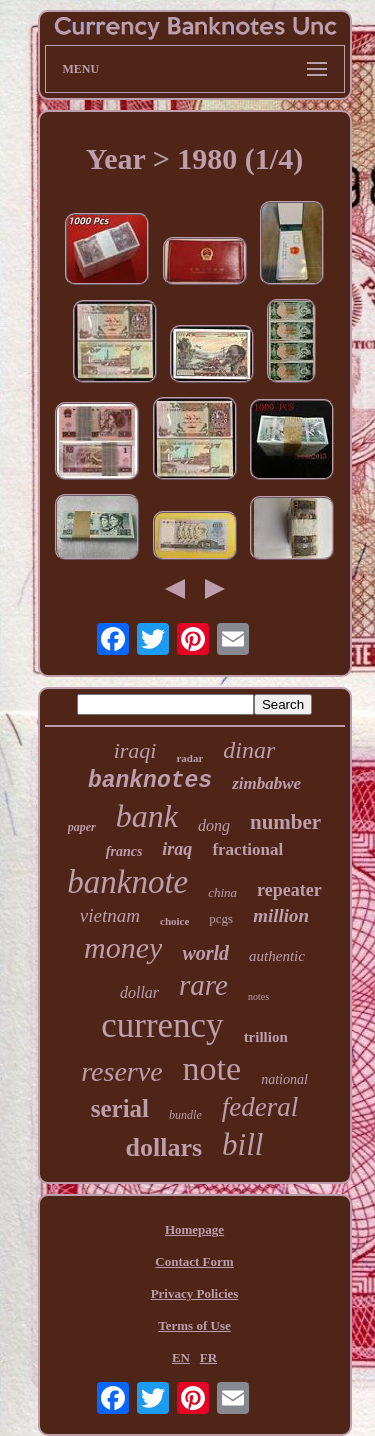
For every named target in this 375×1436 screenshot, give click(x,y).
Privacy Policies (195, 1293)
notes (258, 996)
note (212, 1068)
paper (82, 827)
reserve (121, 1071)
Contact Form (194, 1261)
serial (120, 1108)
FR (208, 1357)
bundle (185, 1115)
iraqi (135, 750)
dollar (139, 992)
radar (189, 758)
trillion (266, 1037)
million (281, 915)
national (284, 1079)
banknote (127, 882)
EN (181, 1357)
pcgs (221, 918)
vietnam (110, 915)
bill (242, 1144)
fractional (247, 849)
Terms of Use (194, 1325)
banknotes (150, 781)
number (285, 822)
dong (214, 825)
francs (124, 851)
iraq (177, 849)
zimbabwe (266, 783)
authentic (277, 956)
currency (162, 1025)
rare (203, 985)
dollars (164, 1147)
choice (174, 921)
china (222, 892)
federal (260, 1107)
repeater (289, 890)
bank (147, 816)
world (205, 953)
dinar (249, 750)
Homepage (194, 1229)
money (123, 947)
